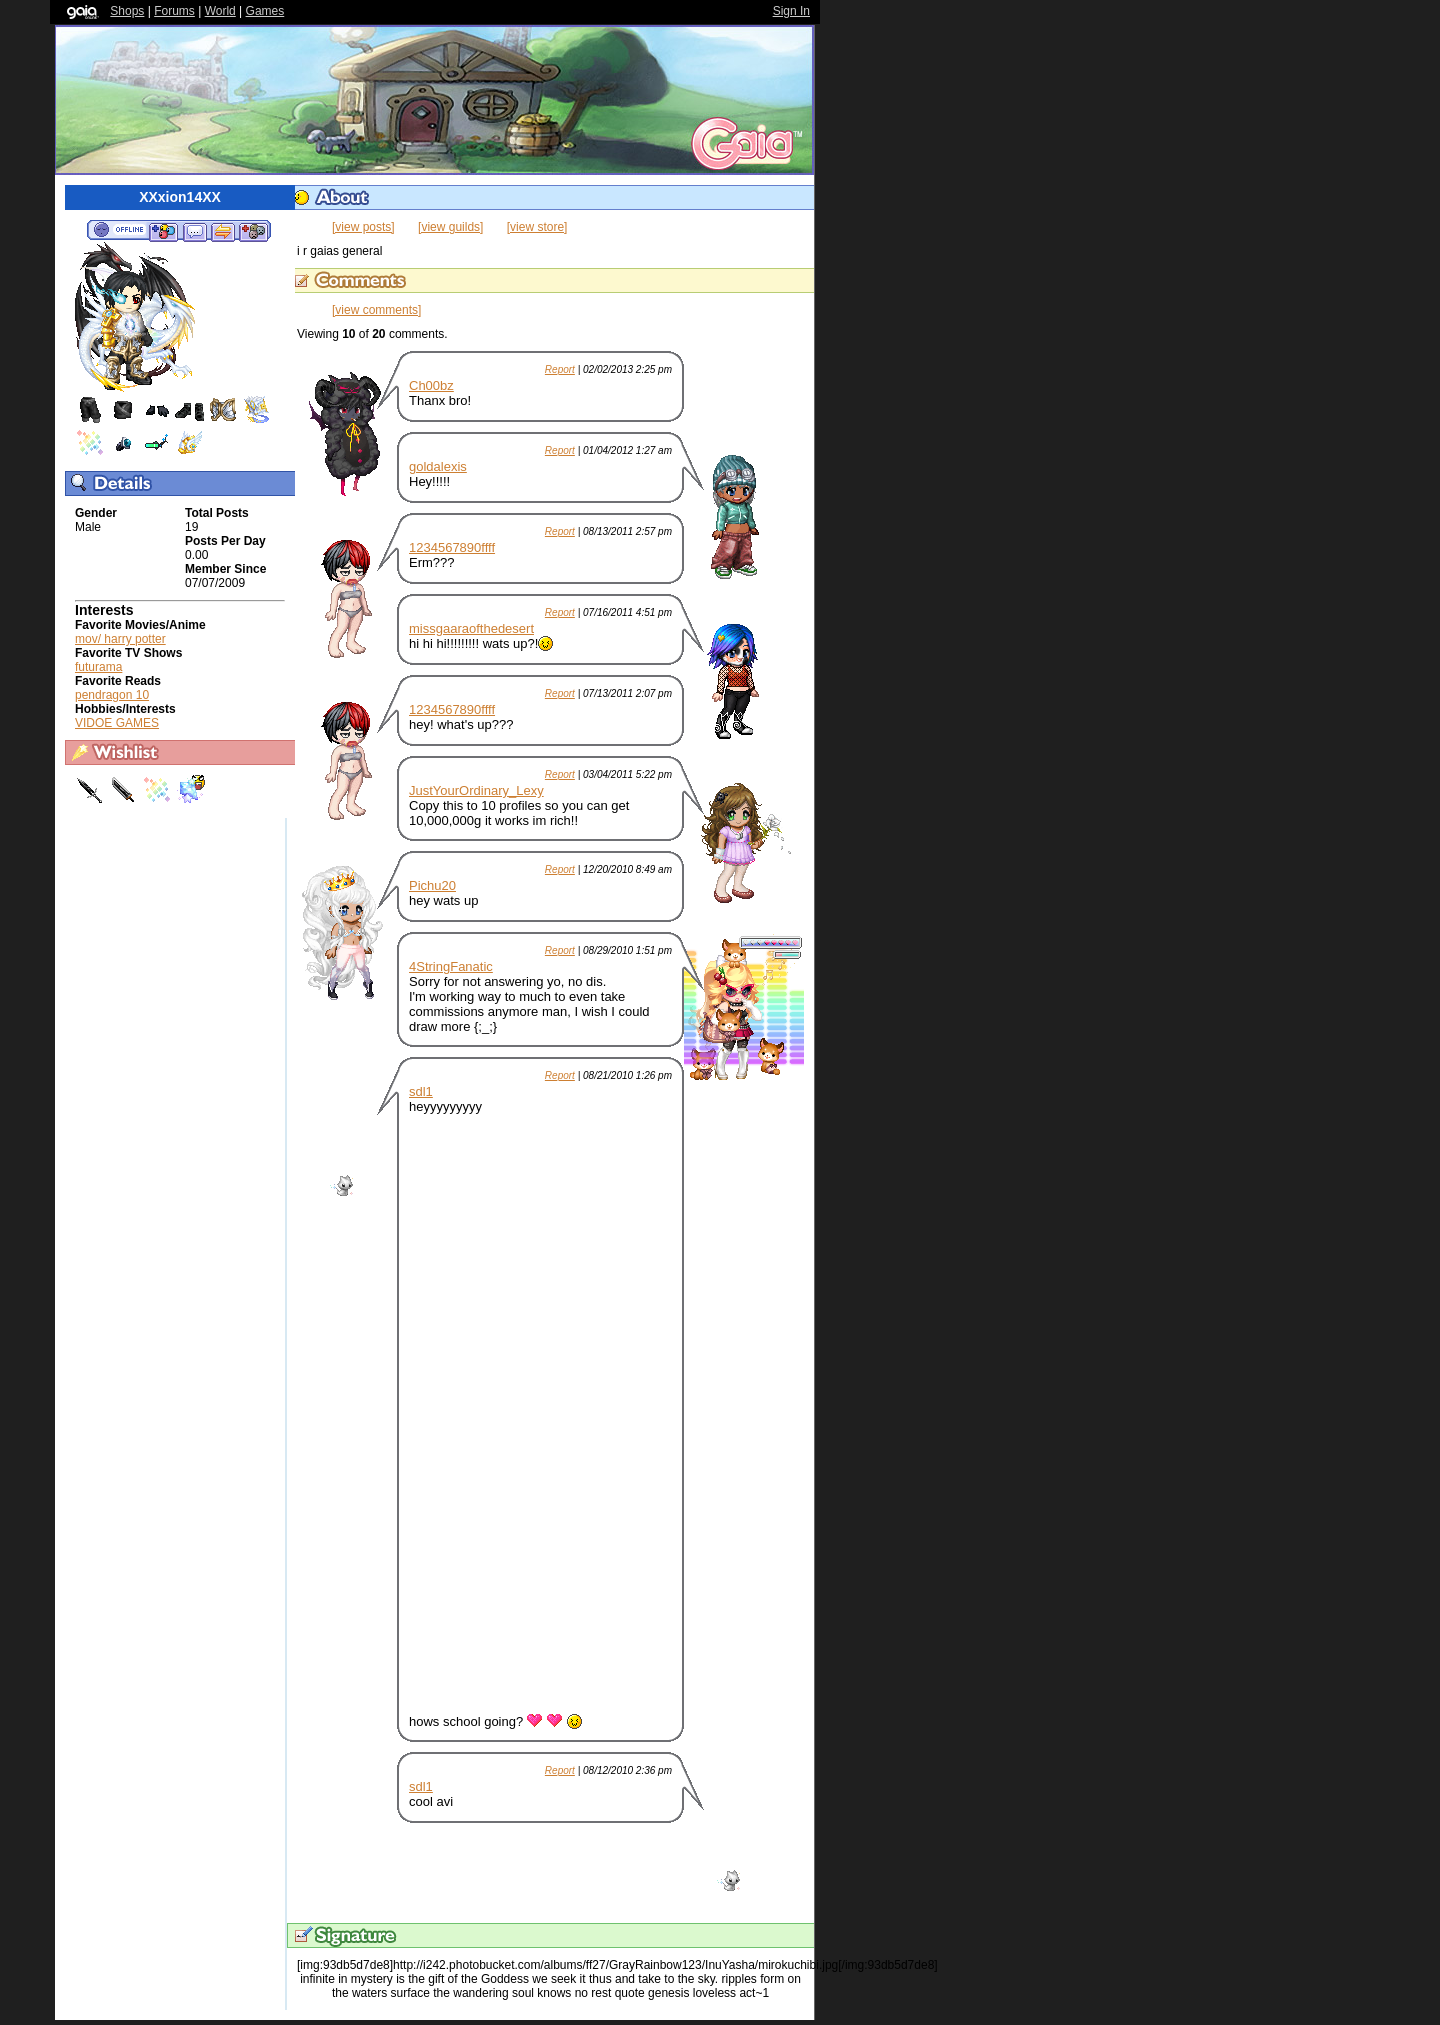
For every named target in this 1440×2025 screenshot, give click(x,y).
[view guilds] (450, 227)
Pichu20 (432, 885)
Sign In (791, 11)
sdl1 (421, 1091)
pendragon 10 (112, 695)
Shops (127, 11)
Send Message (194, 231)
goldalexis (438, 466)
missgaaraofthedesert (471, 628)
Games (265, 11)
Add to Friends (163, 231)
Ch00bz (431, 385)
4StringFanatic (451, 966)
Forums (174, 11)
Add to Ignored (254, 231)
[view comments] (376, 310)
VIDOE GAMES (117, 723)
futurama (98, 667)
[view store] (537, 227)
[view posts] (363, 227)
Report (560, 369)
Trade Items (223, 231)
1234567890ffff (452, 547)
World (220, 11)
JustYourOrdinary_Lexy (476, 790)
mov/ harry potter (120, 639)
